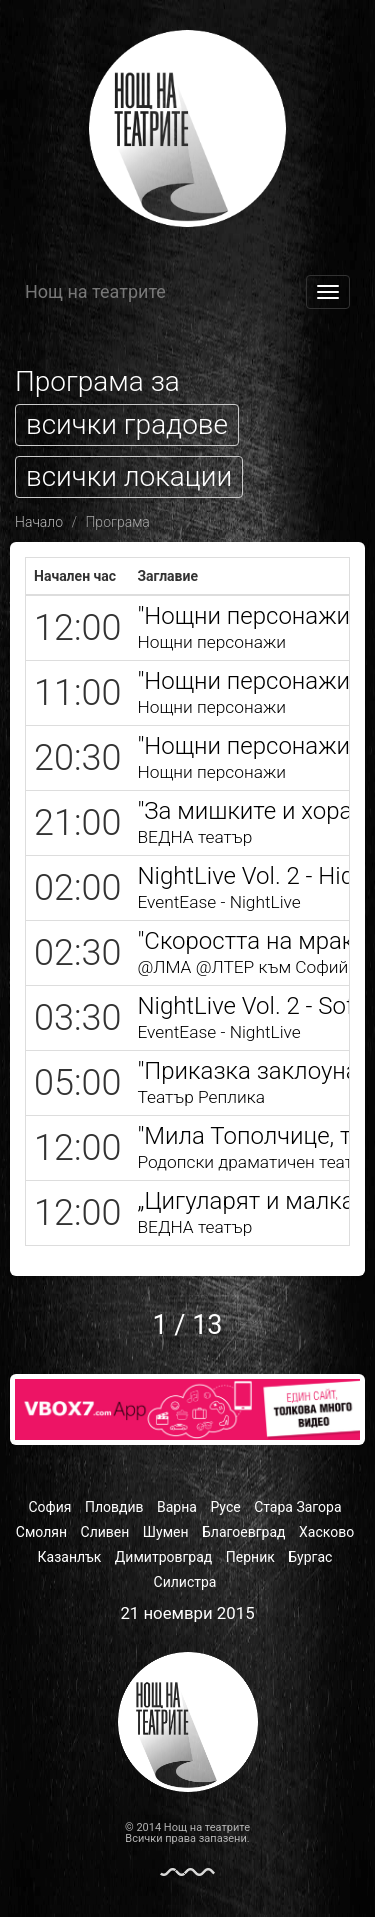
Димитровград (163, 1557)
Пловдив (114, 1507)
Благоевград (244, 1532)
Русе (225, 1507)
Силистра (185, 1582)
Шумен (166, 1532)
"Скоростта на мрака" (255, 941)
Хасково (326, 1532)
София (49, 1507)
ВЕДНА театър (194, 837)
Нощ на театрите (95, 291)
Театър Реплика (201, 1097)
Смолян (41, 1532)
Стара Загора (297, 1507)
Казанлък (70, 1557)
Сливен (105, 1532)
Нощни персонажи (211, 642)
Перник (250, 1557)
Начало (39, 522)
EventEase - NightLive (218, 902)
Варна (177, 1507)
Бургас (310, 1557)
